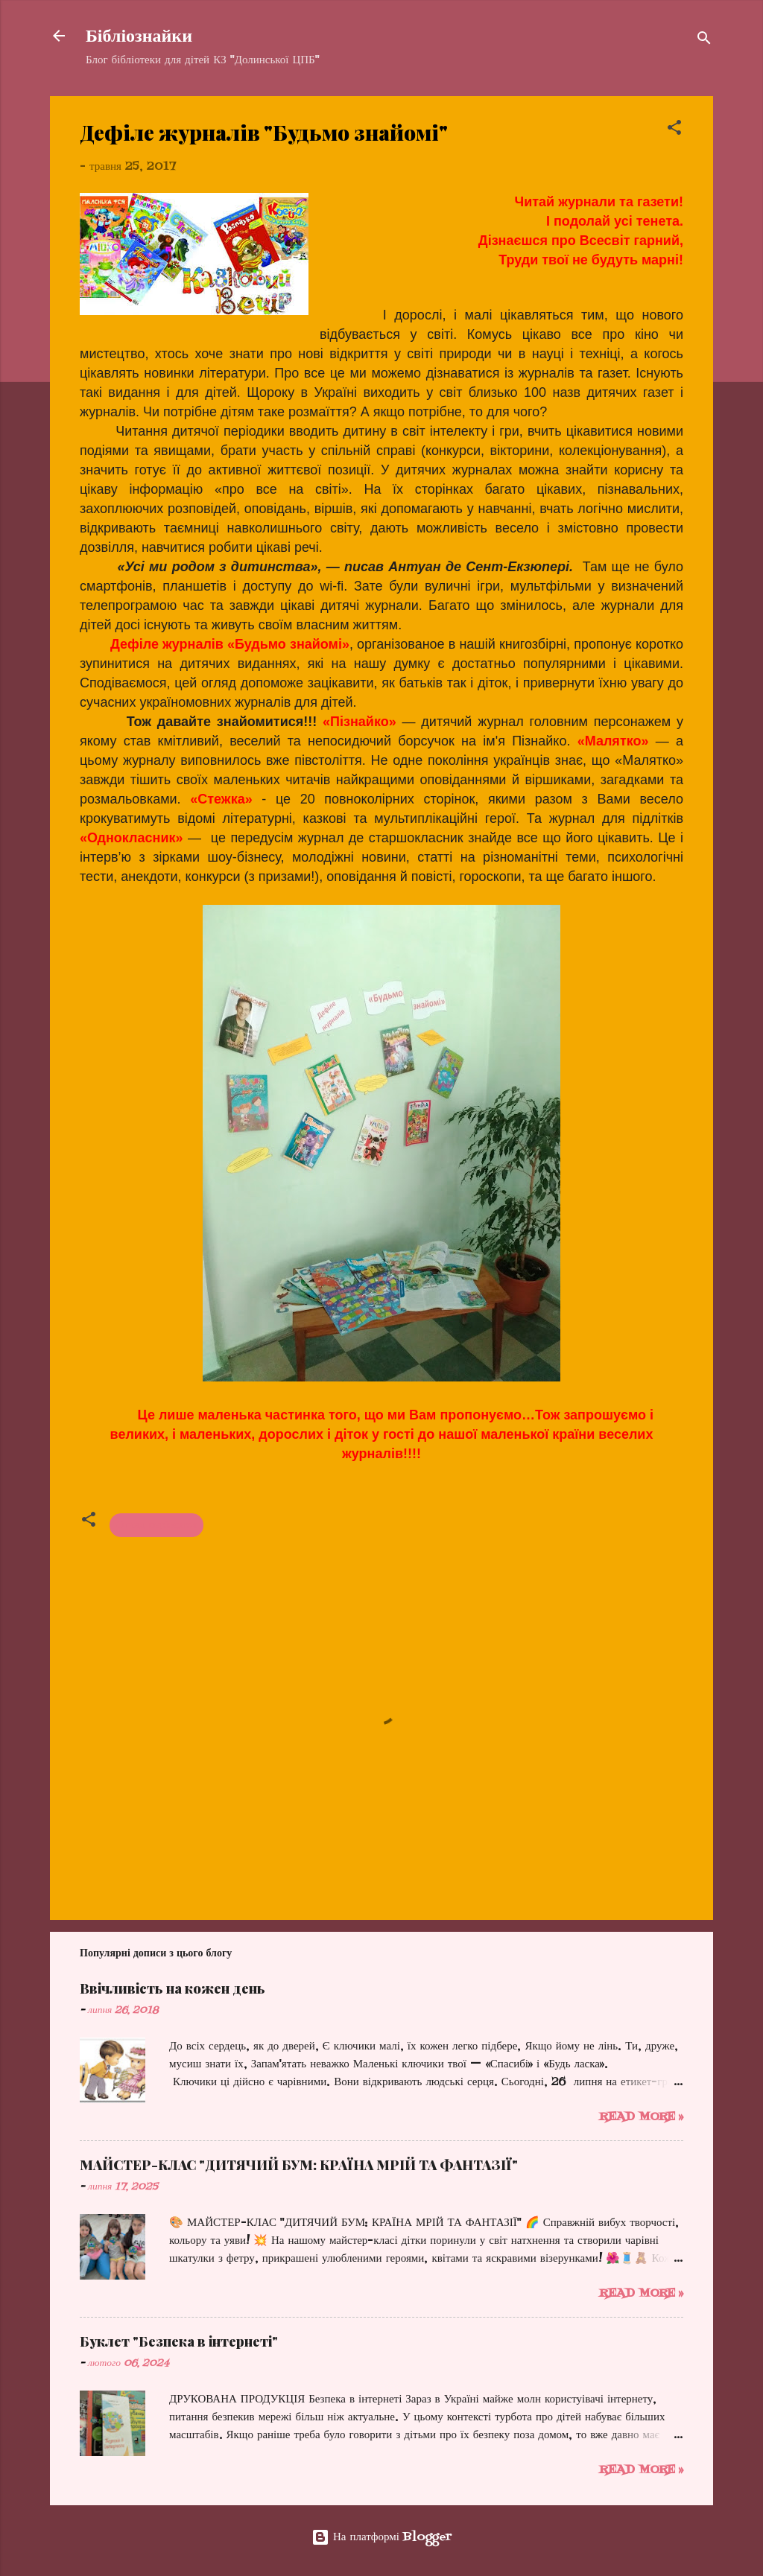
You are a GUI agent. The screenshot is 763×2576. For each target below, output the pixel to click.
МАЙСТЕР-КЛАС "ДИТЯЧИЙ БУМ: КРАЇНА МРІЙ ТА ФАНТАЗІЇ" (299, 2165)
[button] (674, 130)
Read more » (641, 2117)
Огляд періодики (156, 1525)
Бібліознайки (139, 35)
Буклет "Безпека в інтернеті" (179, 2341)
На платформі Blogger (381, 2537)
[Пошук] (704, 40)
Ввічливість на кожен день (172, 1988)
